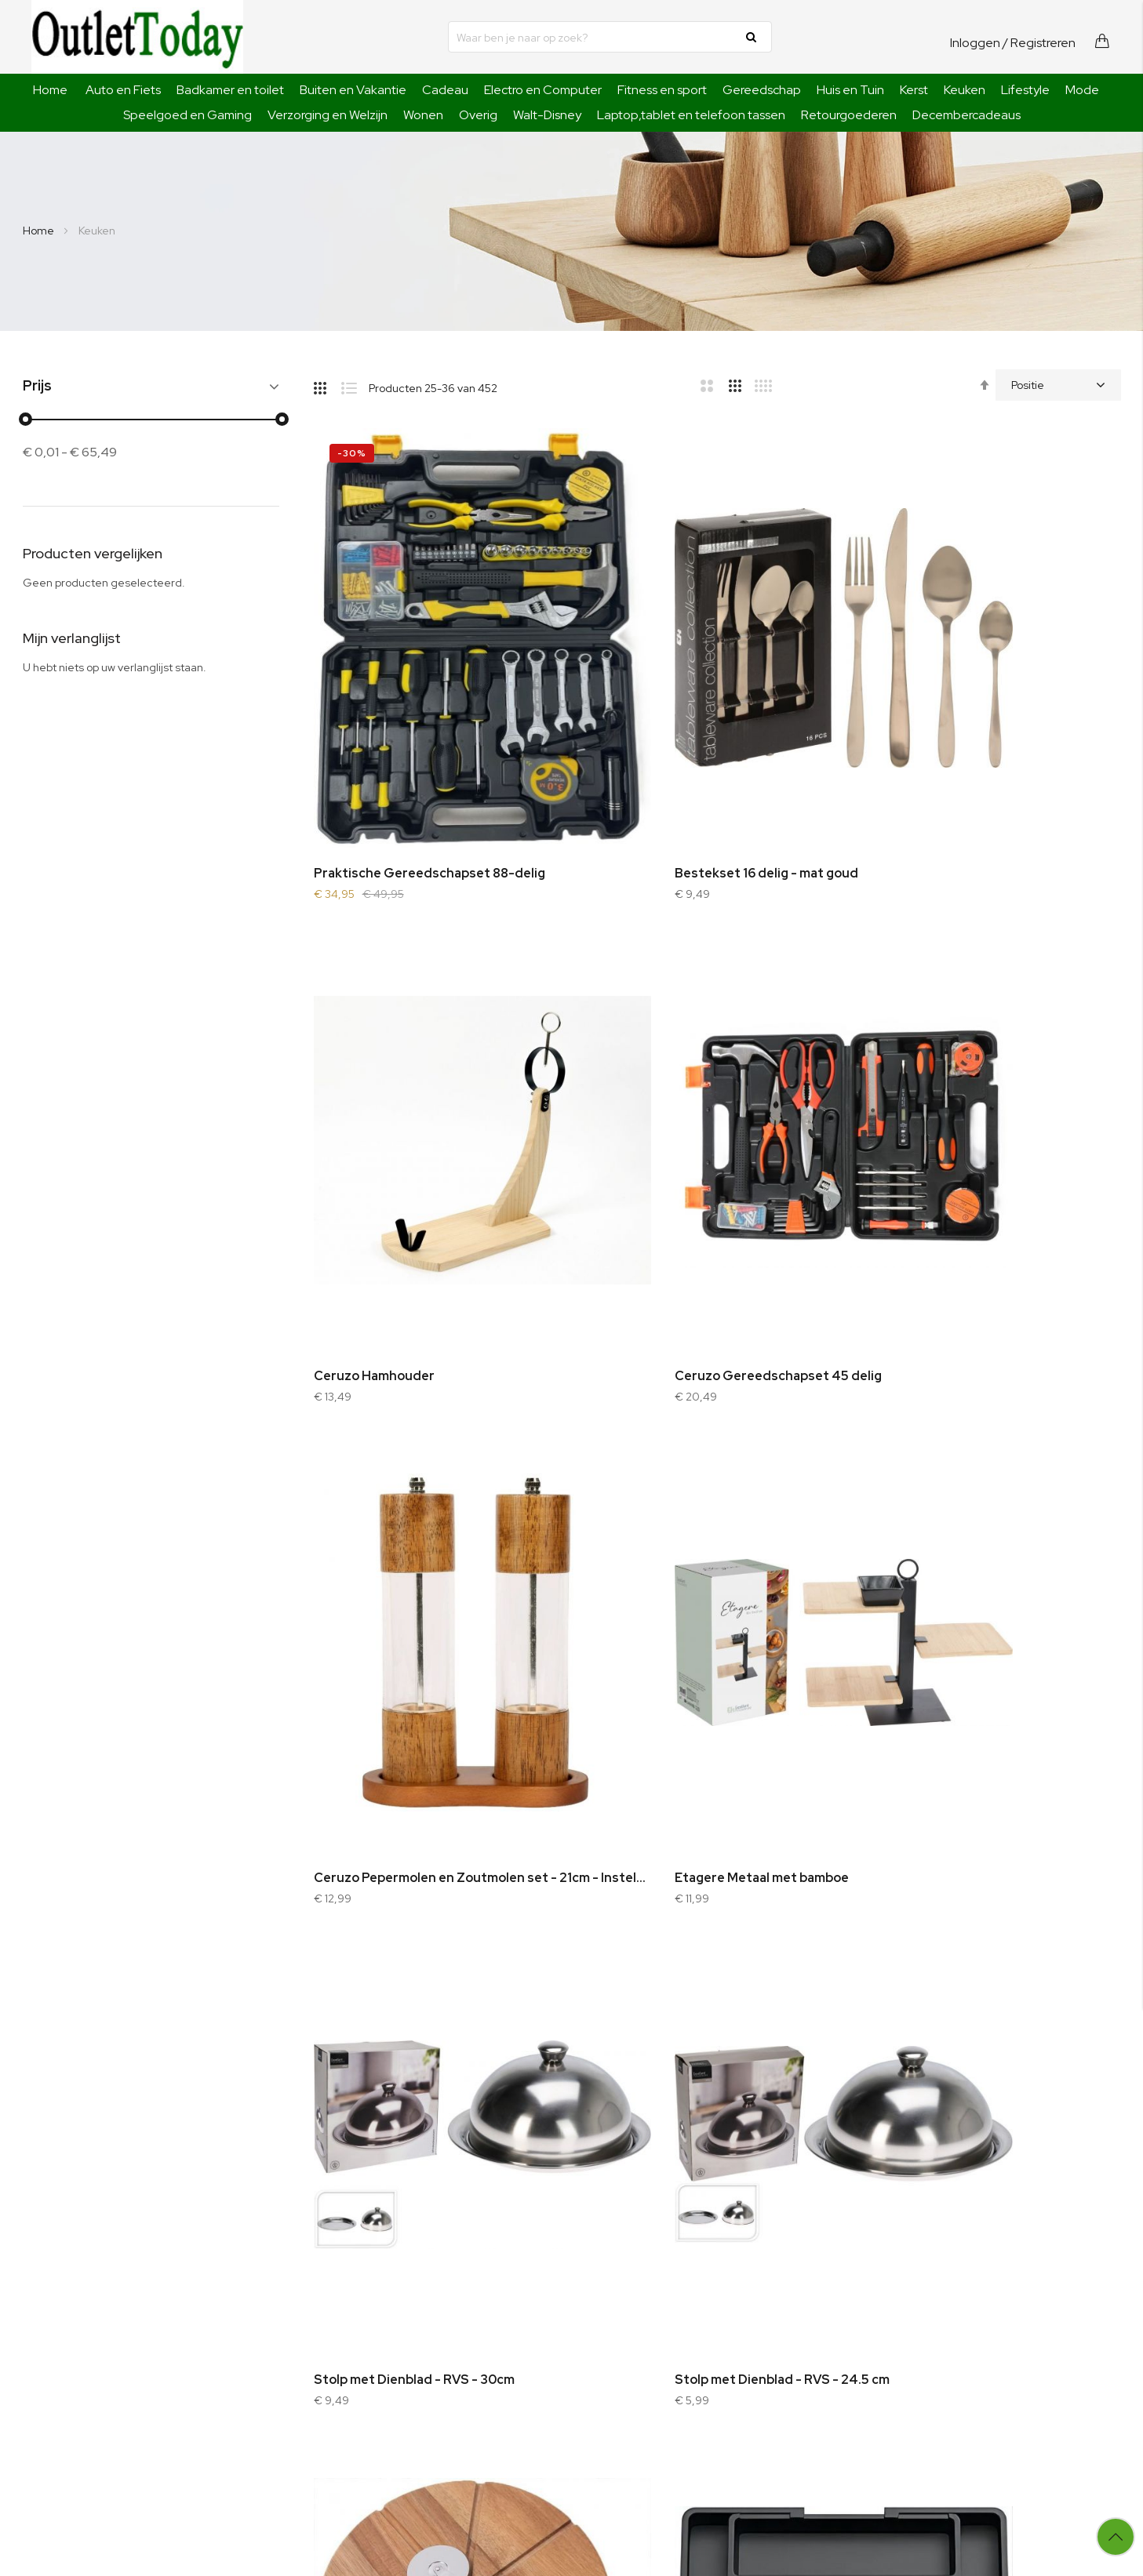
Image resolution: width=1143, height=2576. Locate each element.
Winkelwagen (781, 2290)
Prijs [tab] (37, 386)
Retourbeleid (583, 2374)
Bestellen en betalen (603, 2269)
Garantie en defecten (606, 2332)
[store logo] (137, 37)
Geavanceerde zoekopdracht (428, 2311)
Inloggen (975, 43)
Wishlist (767, 2311)
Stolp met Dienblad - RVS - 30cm (414, 1570)
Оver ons (375, 2269)
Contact (372, 2332)
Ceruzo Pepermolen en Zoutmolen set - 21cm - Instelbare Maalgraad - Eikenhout (717, 1169)
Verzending (580, 2290)
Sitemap (373, 2290)
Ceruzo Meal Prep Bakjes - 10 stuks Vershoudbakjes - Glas (993, 1971)
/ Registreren (1039, 43)
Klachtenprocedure (599, 2353)
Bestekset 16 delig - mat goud (682, 769)
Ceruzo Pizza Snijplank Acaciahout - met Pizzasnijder (993, 1570)
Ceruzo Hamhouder (927, 769)
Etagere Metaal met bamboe (954, 1169)
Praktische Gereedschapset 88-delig (429, 769)
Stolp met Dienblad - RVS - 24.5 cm (698, 1570)
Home (50, 90)
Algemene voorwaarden (612, 2311)
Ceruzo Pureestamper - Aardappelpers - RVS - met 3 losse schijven (717, 1971)
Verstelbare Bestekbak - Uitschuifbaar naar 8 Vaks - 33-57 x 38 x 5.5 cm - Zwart (440, 1971)
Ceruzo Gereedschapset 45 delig (417, 1169)
